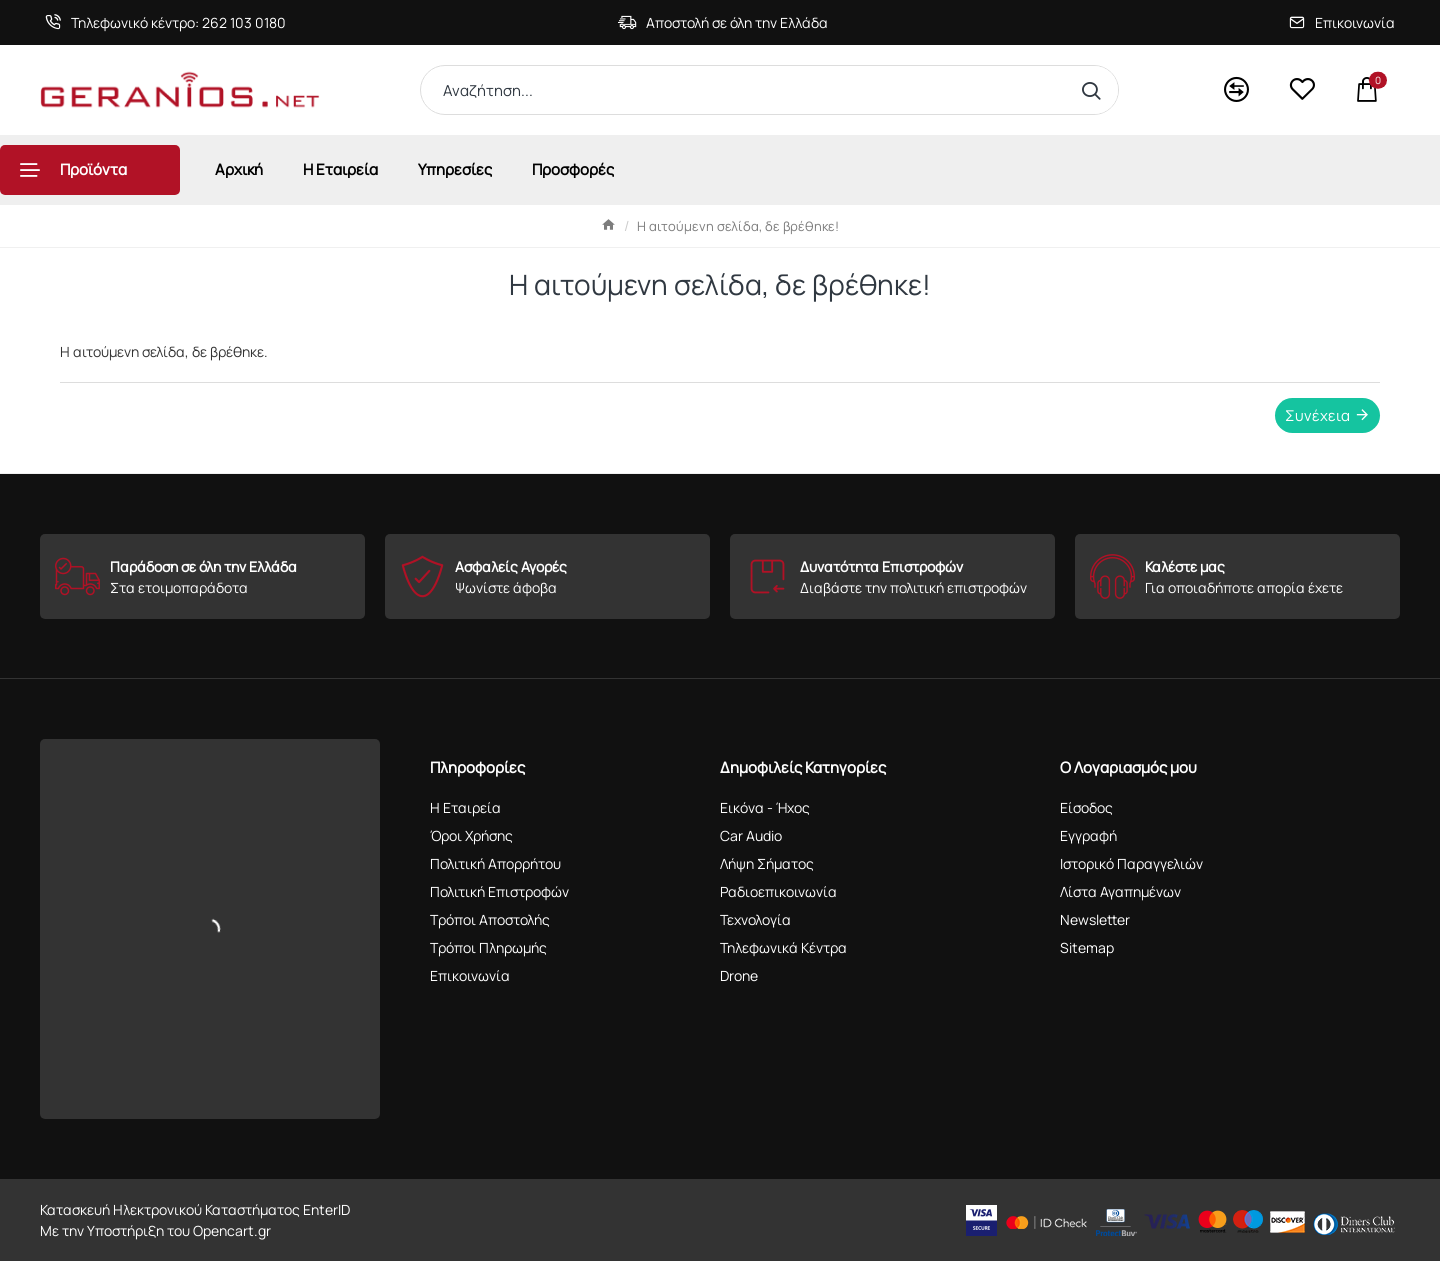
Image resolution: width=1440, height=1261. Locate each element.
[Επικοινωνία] (1342, 22)
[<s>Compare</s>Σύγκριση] (1236, 90)
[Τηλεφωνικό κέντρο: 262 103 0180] (165, 22)
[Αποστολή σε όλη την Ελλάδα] (723, 22)
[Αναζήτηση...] (1095, 90)
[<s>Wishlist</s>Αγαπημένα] (1302, 90)
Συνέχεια (1317, 415)
